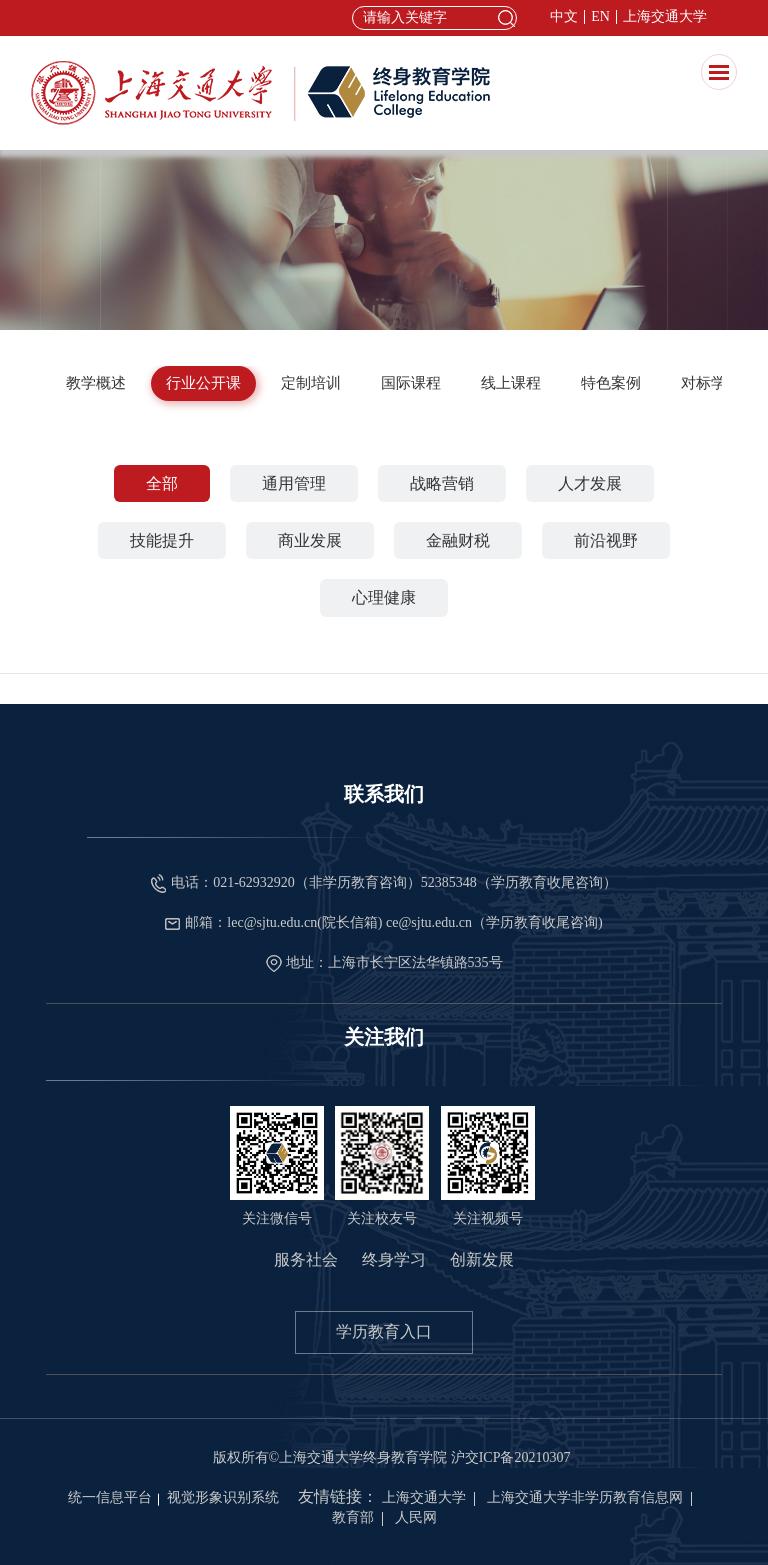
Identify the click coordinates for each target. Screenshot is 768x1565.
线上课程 (511, 383)
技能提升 (162, 540)
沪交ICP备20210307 (511, 1457)
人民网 (416, 1517)
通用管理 (294, 483)
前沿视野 (606, 540)
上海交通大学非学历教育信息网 (585, 1497)
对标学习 (711, 383)
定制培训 (311, 383)
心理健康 (384, 597)
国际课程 (411, 383)
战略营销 (442, 483)
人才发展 (590, 483)
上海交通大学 (665, 17)
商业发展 (310, 540)
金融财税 (458, 540)
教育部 (353, 1517)
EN (600, 17)
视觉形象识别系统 (223, 1497)
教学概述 (96, 383)
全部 (162, 483)
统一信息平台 (110, 1497)
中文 (564, 17)
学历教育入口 (384, 1331)
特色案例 (611, 383)
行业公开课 (203, 383)
